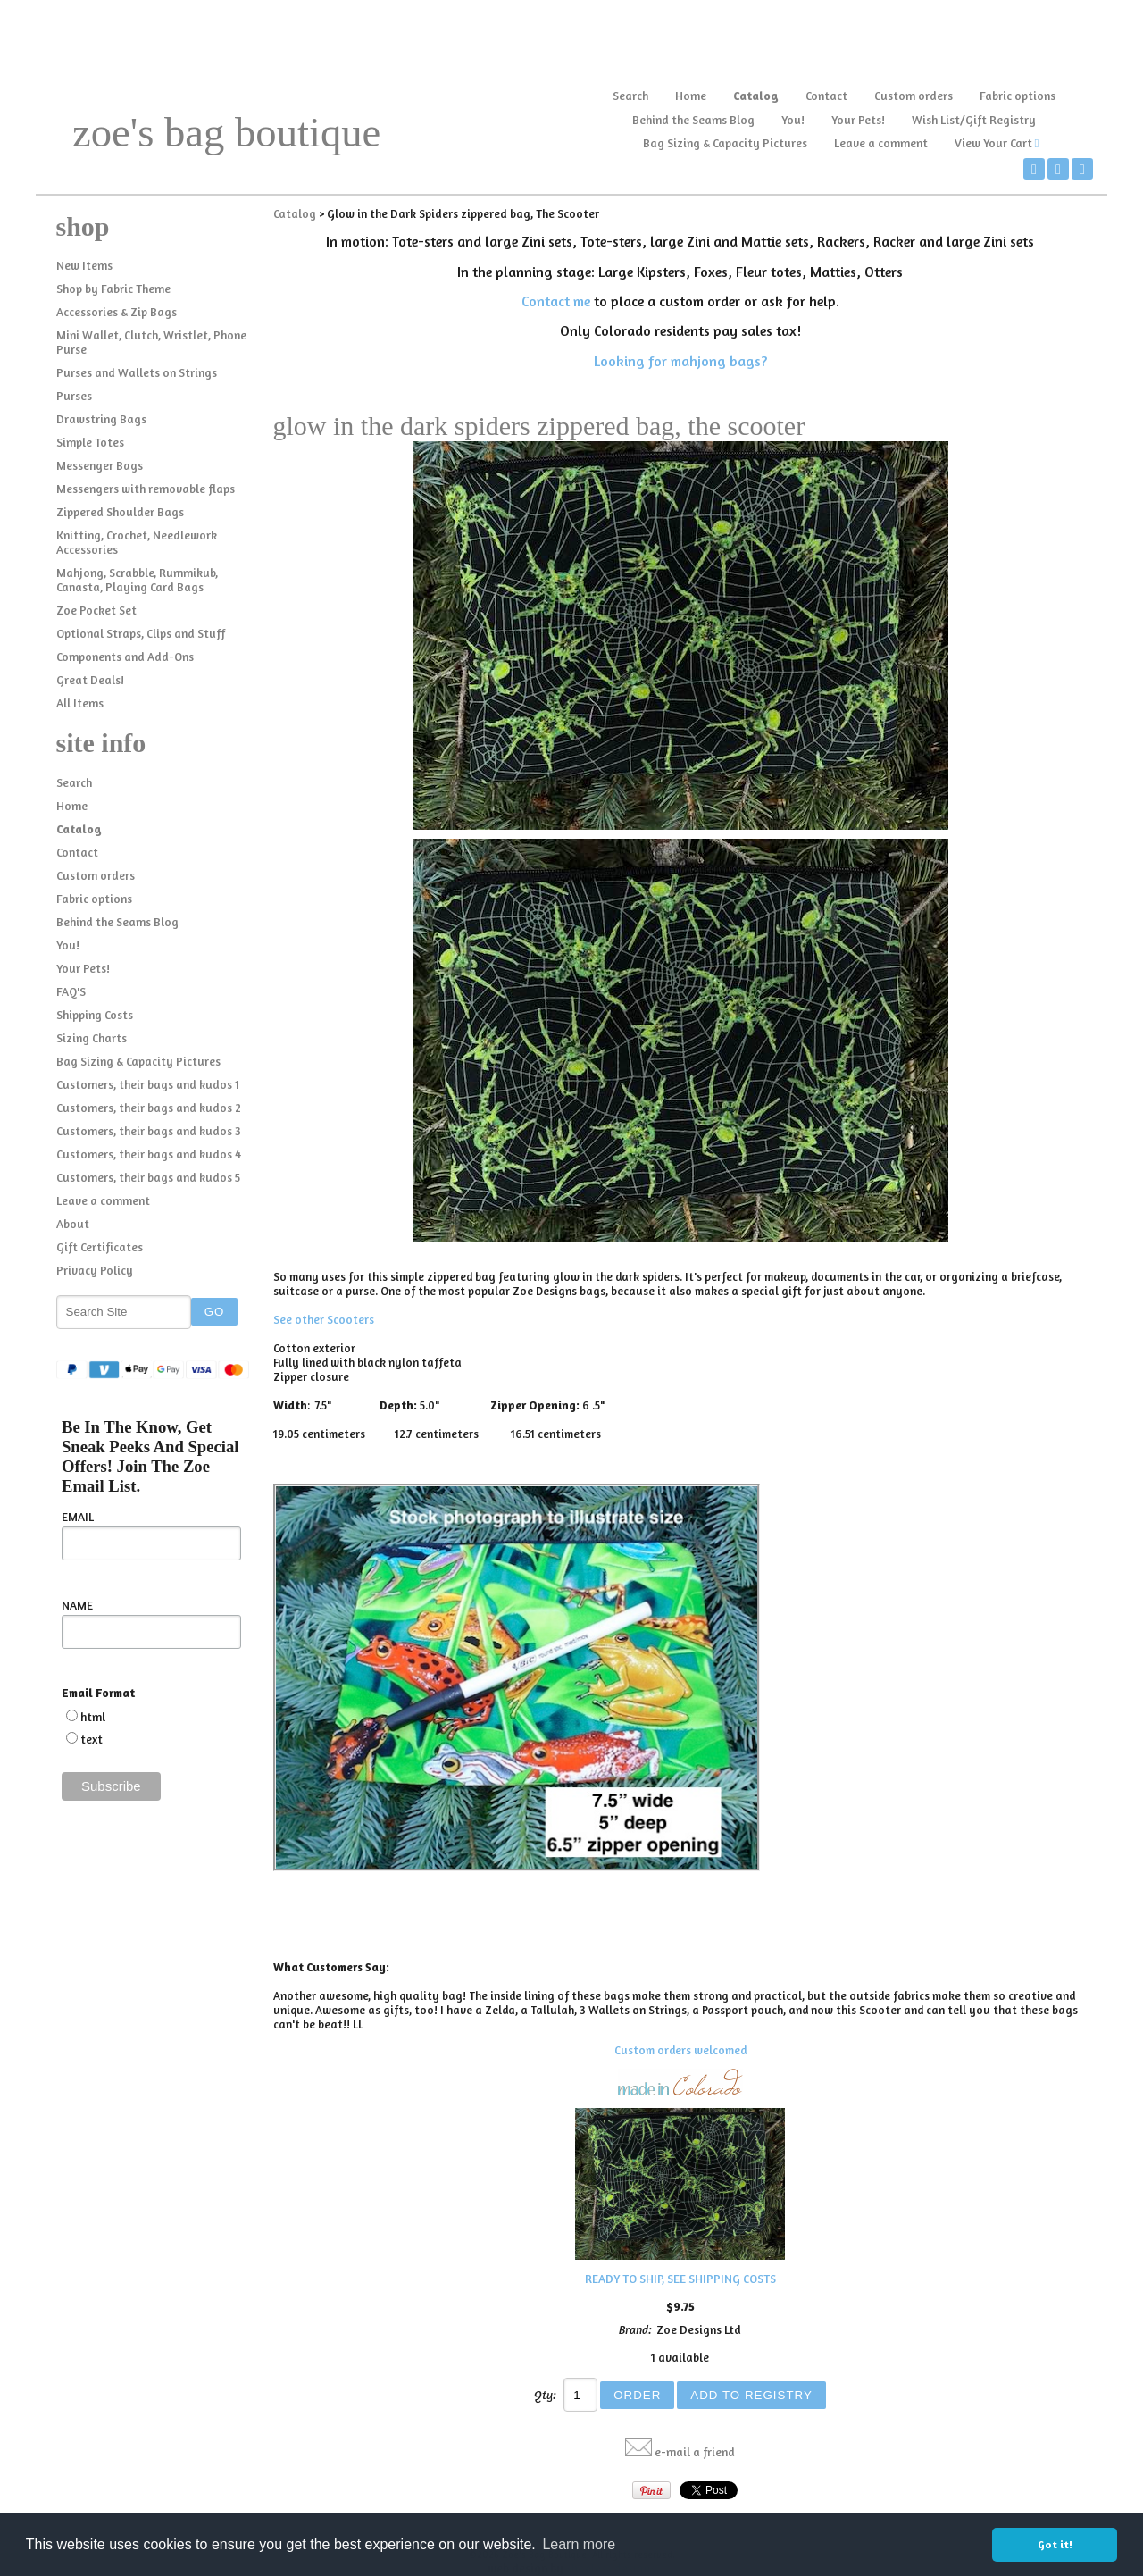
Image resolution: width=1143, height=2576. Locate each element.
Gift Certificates (99, 1247)
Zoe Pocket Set (96, 610)
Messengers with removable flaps (145, 488)
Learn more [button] (578, 2544)
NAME (77, 1605)
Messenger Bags (99, 465)
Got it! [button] (1055, 2544)
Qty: (545, 2395)
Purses (74, 396)
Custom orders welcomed (680, 2050)
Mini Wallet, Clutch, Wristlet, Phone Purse (151, 342)
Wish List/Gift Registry (974, 120)
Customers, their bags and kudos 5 (148, 1177)
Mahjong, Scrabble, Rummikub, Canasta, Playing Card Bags (137, 579)
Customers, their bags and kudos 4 (148, 1154)
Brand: (635, 2329)
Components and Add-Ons (125, 656)
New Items (84, 265)
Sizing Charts (91, 1038)
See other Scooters (323, 1319)
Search (630, 95)
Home (690, 95)
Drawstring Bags (101, 419)
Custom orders (913, 95)
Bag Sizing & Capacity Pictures (725, 143)
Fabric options (1017, 95)
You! (793, 120)
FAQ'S (71, 991)
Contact (826, 95)
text (91, 1739)
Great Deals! (90, 680)
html (92, 1717)
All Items (80, 703)
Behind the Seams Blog (693, 120)
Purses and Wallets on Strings (136, 372)
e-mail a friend (695, 2452)
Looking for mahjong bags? (680, 361)
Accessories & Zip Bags (116, 312)
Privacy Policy (94, 1270)
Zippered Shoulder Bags (120, 512)
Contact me (555, 301)
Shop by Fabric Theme (113, 288)
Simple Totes (90, 442)
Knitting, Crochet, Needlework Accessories (136, 542)
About (72, 1224)
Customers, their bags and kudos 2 (148, 1107)
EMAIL (78, 1517)
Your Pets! (858, 120)
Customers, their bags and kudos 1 (147, 1084)
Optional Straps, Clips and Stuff (140, 633)
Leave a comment (881, 143)
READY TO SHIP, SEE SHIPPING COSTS (680, 2278)
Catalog (756, 95)
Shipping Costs (94, 1015)
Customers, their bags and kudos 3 (148, 1131)
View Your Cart (993, 143)
